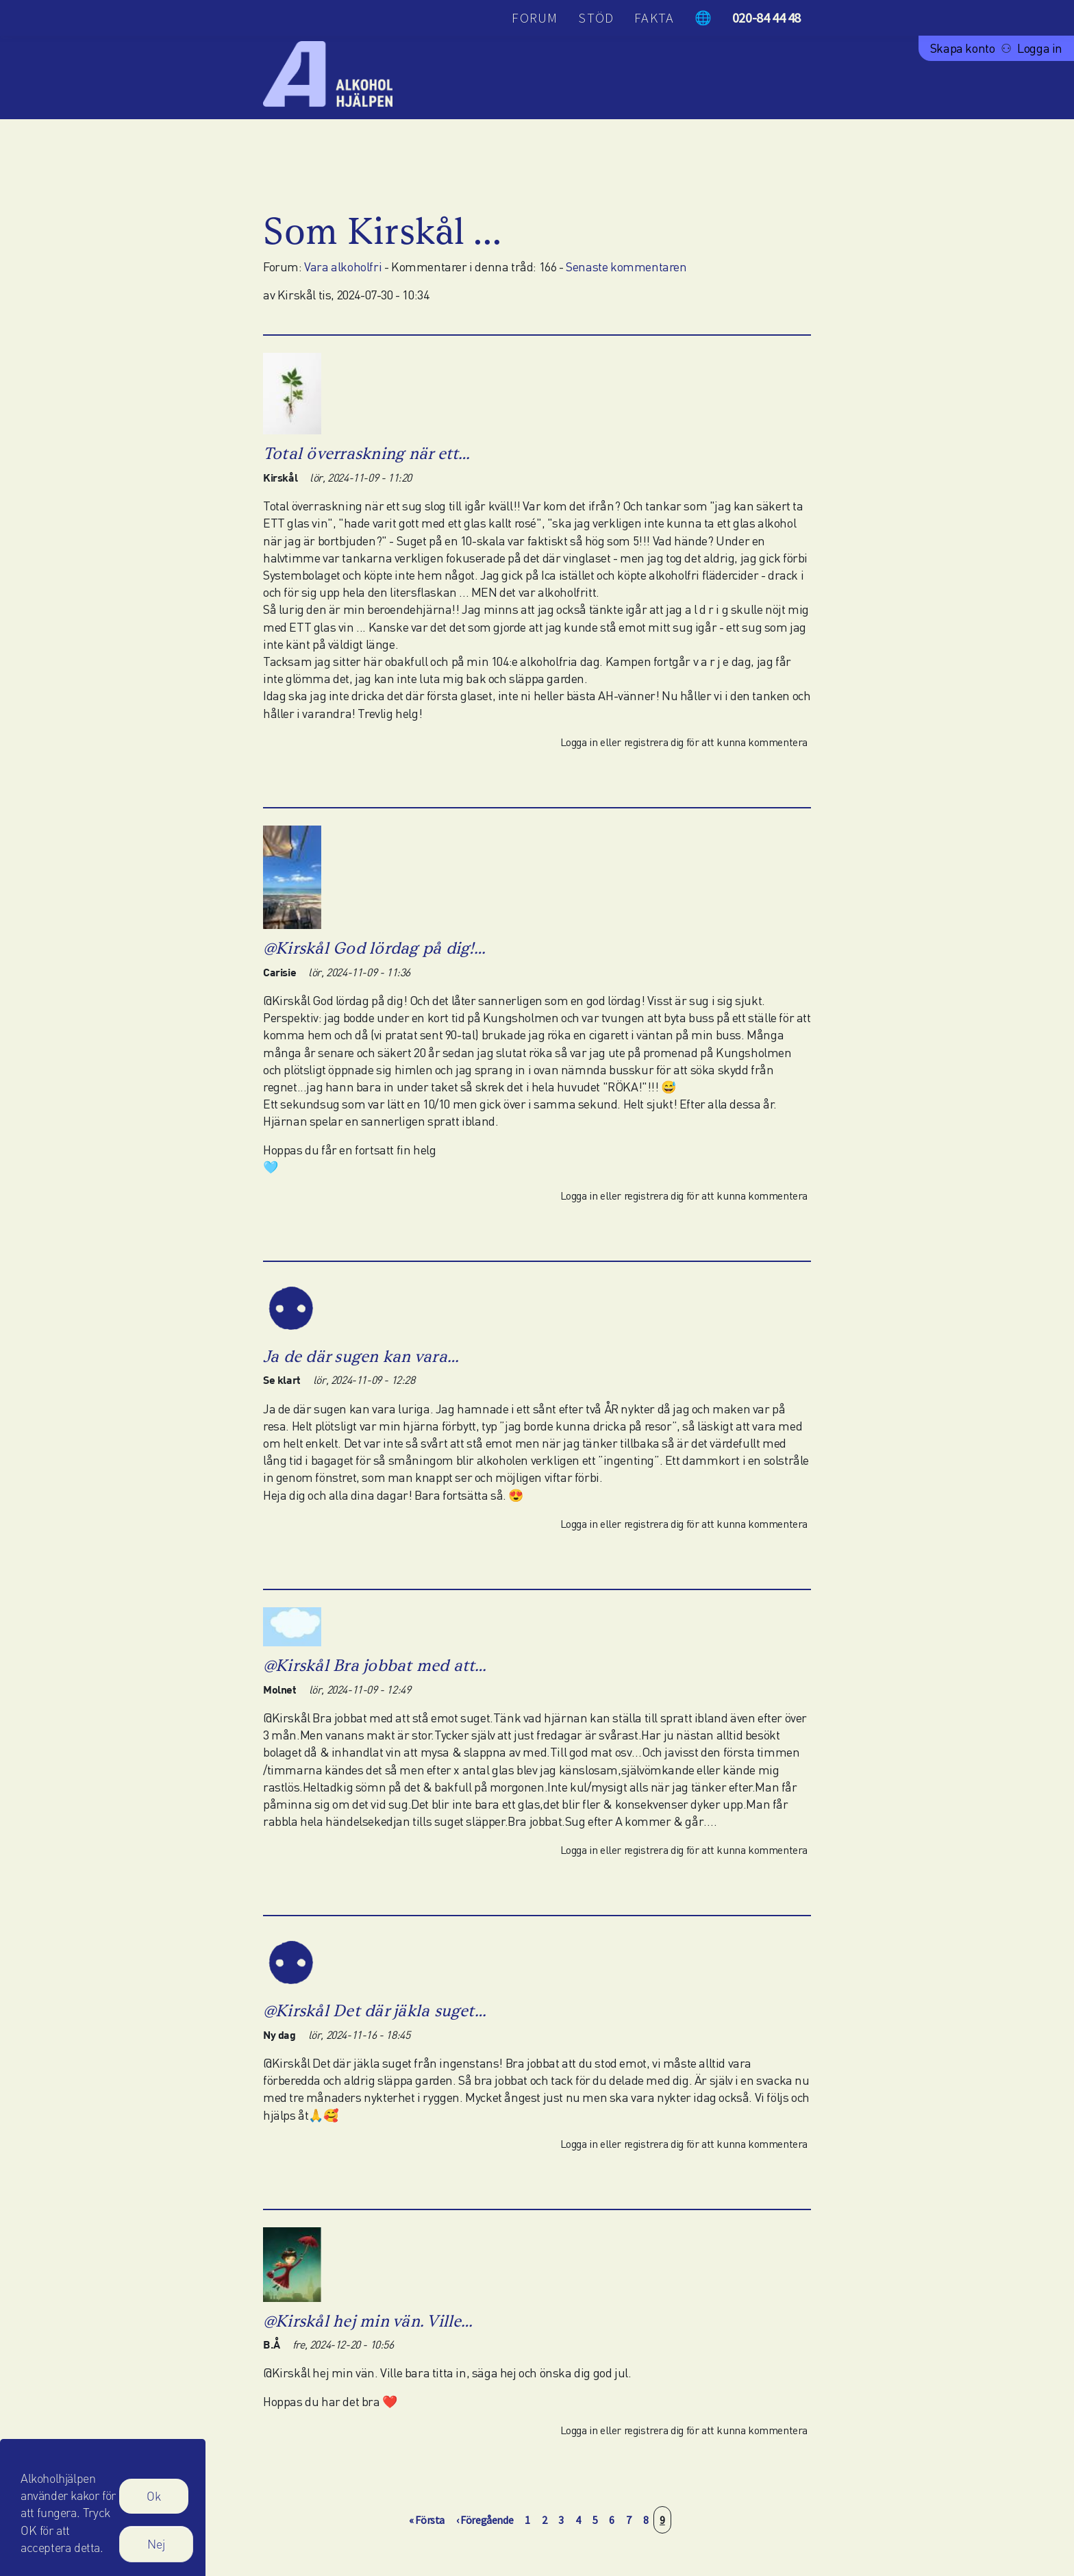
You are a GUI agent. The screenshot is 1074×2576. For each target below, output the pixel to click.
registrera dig (654, 742)
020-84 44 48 (766, 17)
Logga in (1039, 47)
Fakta (654, 17)
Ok (154, 2502)
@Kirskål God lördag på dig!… (374, 948)
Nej (156, 2549)
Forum (535, 17)
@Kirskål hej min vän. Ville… (368, 2321)
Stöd (596, 17)
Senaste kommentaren (626, 266)
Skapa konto (962, 47)
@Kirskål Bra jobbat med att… (375, 1665)
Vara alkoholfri (343, 266)
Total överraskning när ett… (366, 453)
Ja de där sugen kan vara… (361, 1356)
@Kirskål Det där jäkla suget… (374, 2010)
